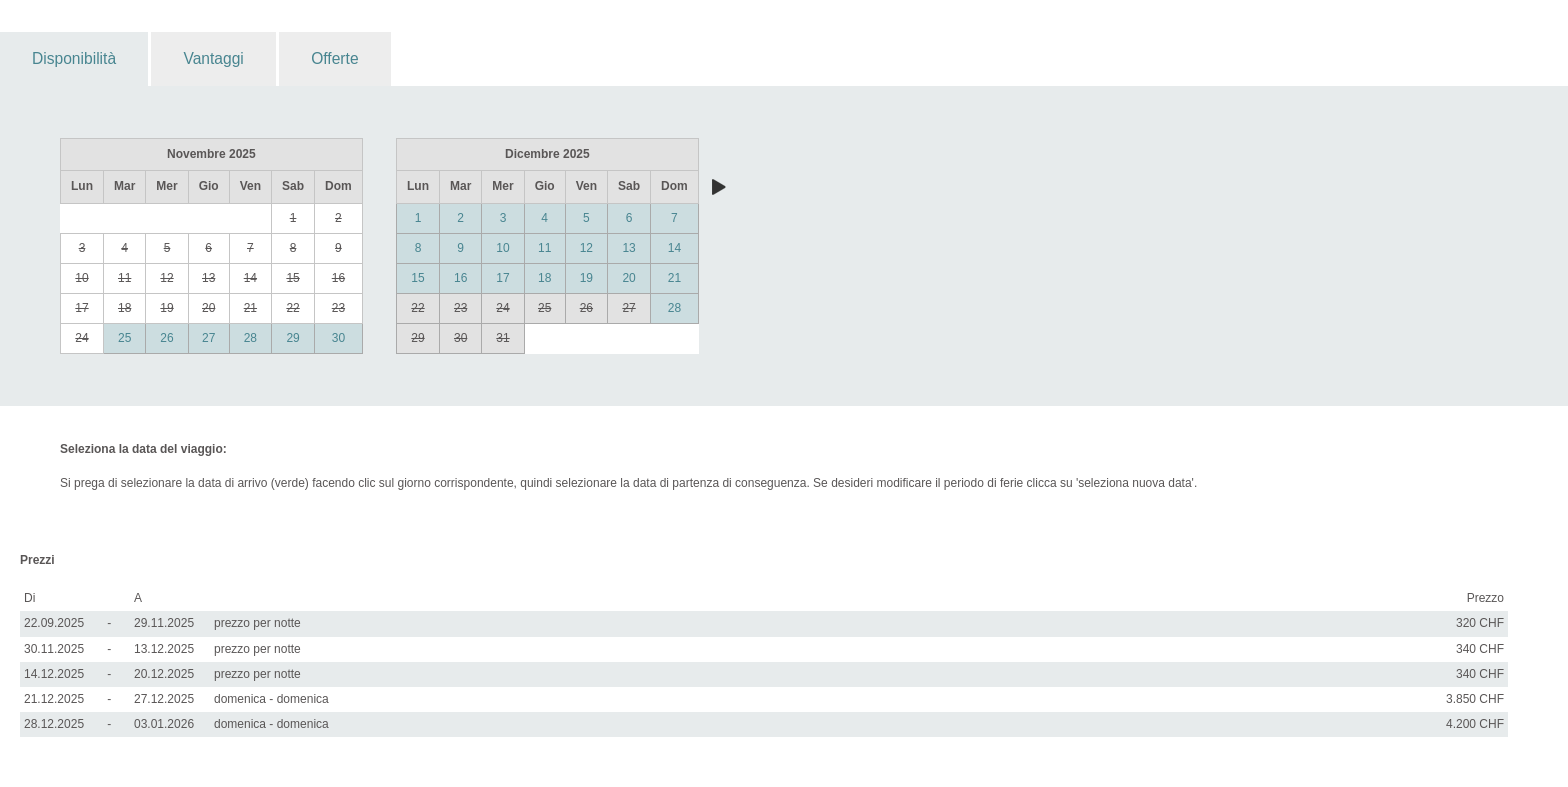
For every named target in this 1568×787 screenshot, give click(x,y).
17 (502, 278)
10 (502, 248)
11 (544, 248)
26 (166, 338)
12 (586, 248)
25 (124, 338)
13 (628, 248)
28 (250, 338)
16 (460, 278)
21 (674, 278)
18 (544, 278)
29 (292, 338)
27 (208, 338)
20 (628, 278)
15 (417, 278)
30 (338, 338)
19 (586, 278)
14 (674, 248)
